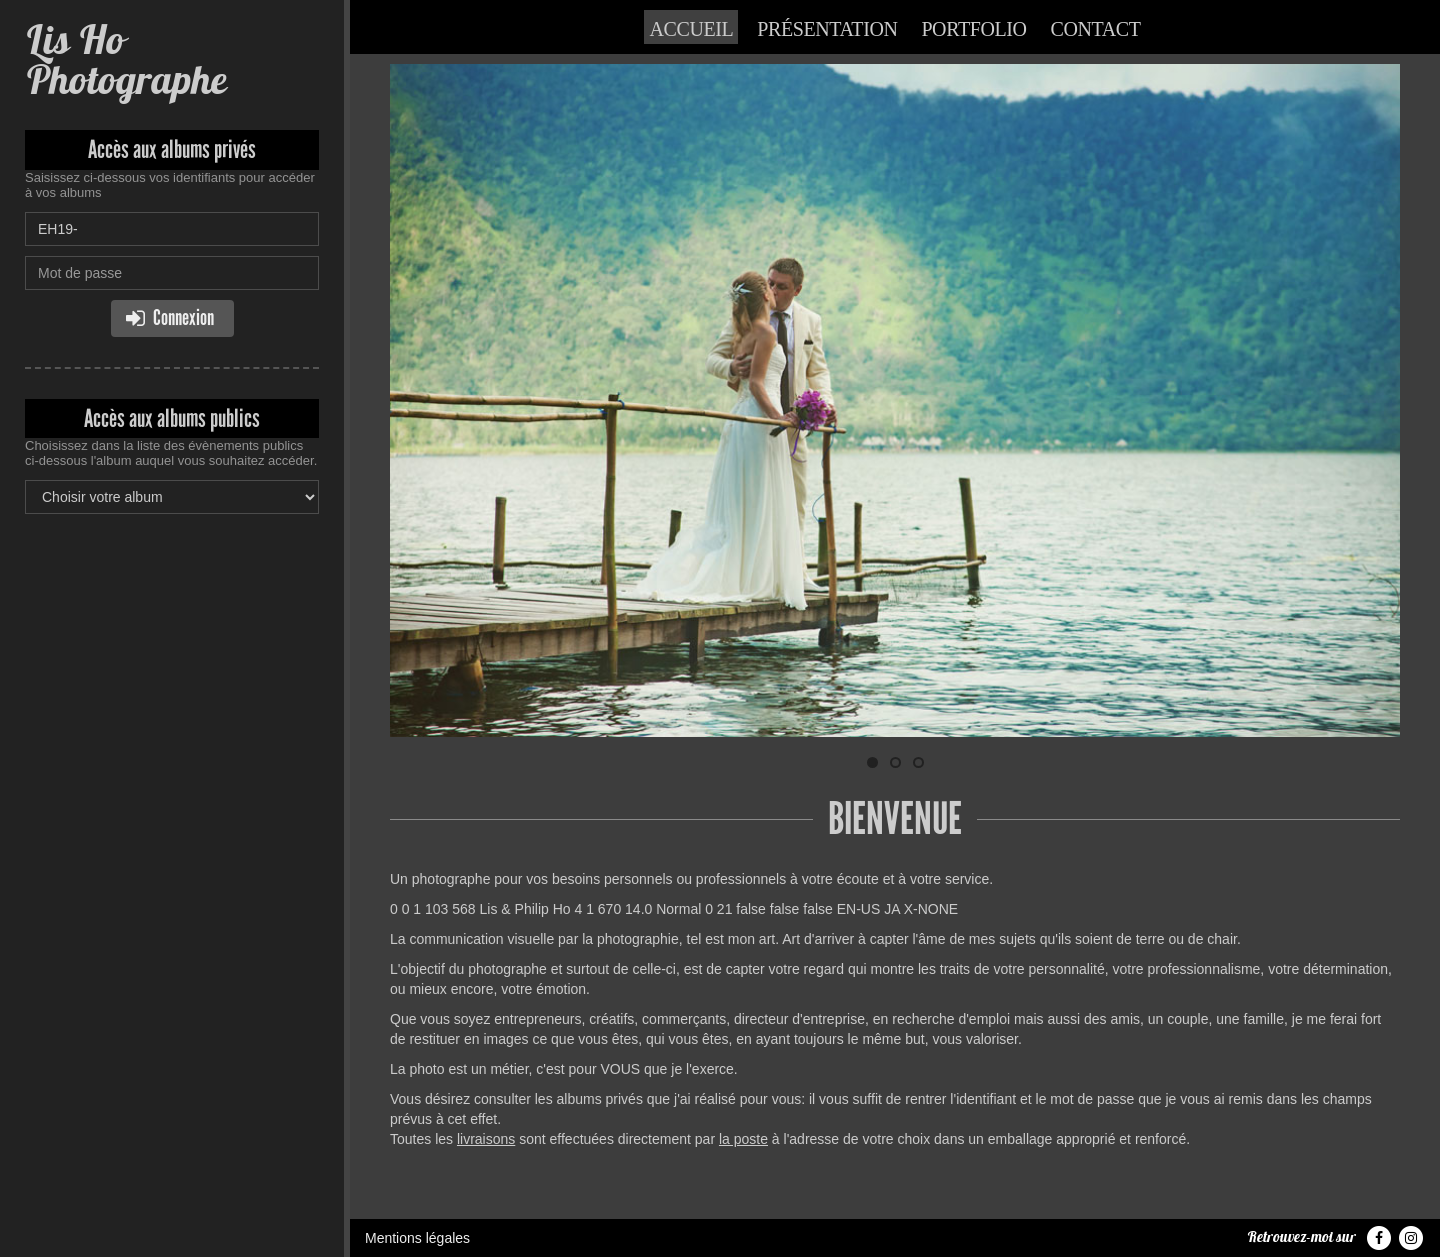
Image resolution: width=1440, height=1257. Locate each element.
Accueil (691, 29)
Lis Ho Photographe (125, 59)
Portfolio (973, 29)
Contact (1096, 29)
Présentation (827, 29)
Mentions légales (417, 1238)
